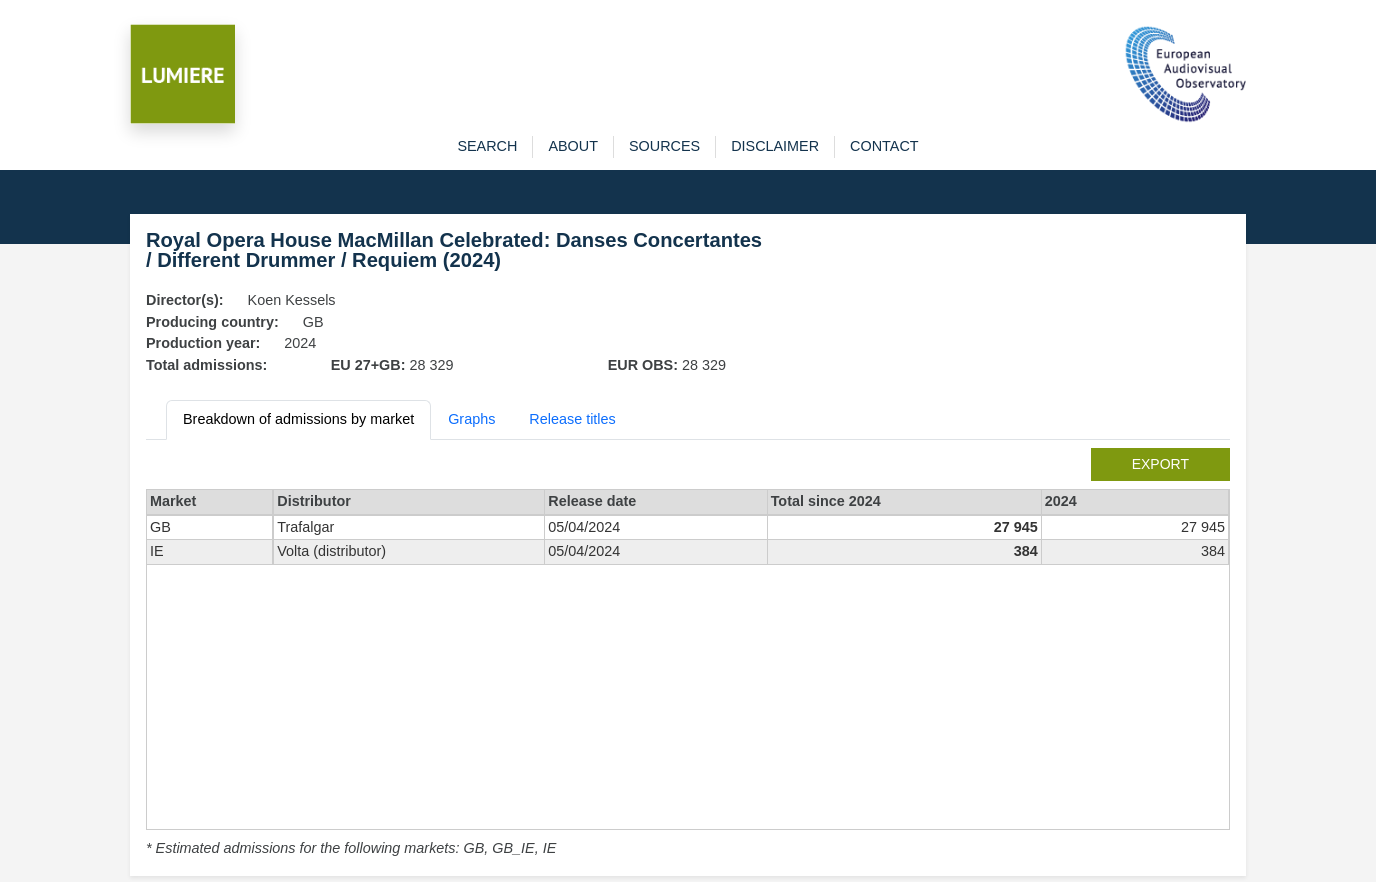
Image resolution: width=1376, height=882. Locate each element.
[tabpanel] (688, 654)
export (1160, 464)
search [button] (487, 146)
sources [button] (664, 146)
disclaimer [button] (775, 146)
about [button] (573, 146)
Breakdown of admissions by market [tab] (298, 419)
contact (884, 146)
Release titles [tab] (572, 419)
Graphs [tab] (471, 419)
